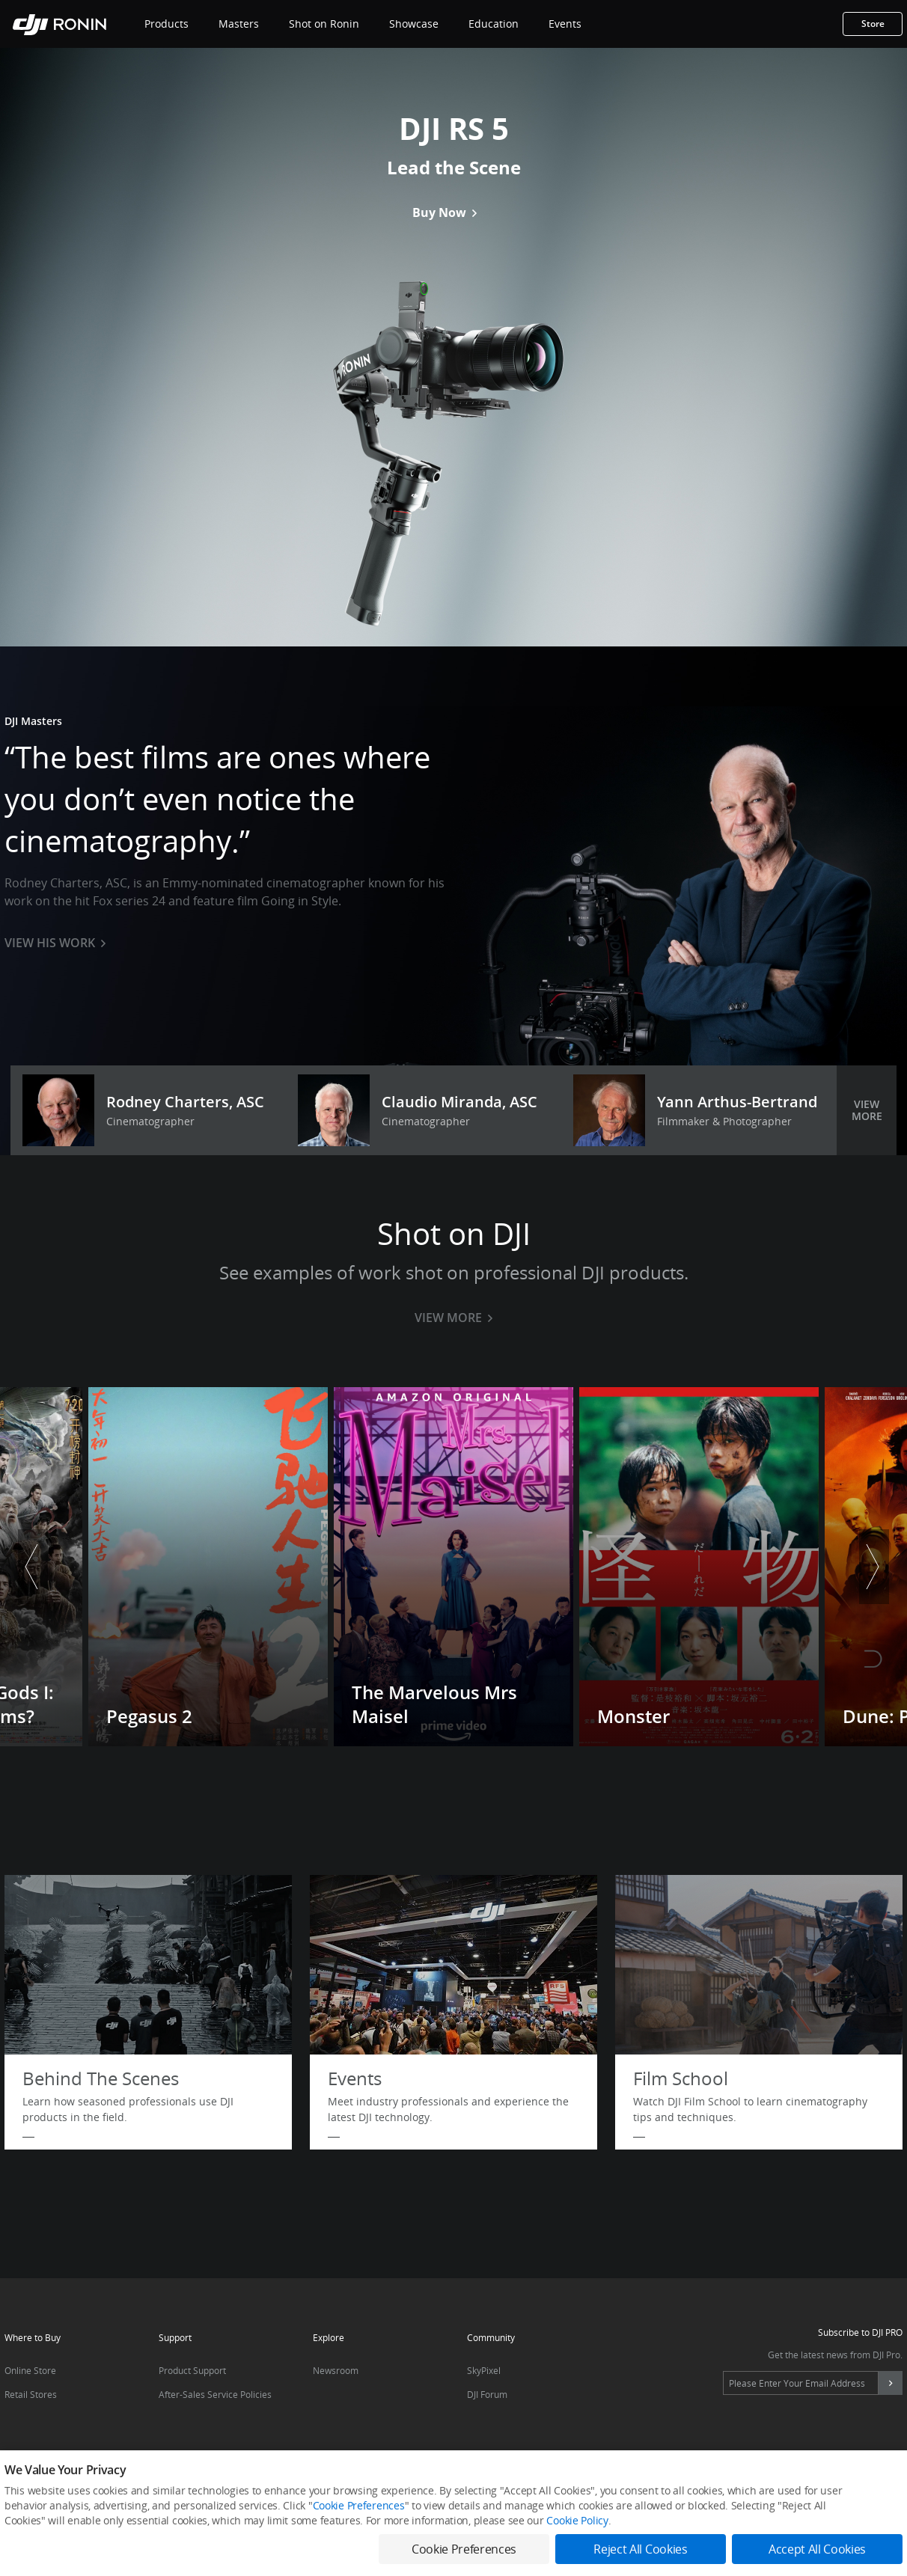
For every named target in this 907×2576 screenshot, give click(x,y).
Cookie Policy (577, 2520)
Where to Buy (32, 2337)
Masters (239, 23)
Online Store (30, 2370)
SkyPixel (484, 2370)
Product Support (192, 2370)
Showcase (414, 23)
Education (493, 23)
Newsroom (335, 2370)
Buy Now (444, 212)
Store (873, 23)
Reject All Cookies (640, 2549)
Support (175, 2337)
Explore (328, 2337)
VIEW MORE (867, 1110)
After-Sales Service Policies (215, 2394)
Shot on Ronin (324, 23)
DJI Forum (487, 2394)
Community (491, 2337)
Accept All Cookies (817, 2549)
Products (166, 23)
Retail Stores (30, 2394)
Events (565, 23)
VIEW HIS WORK (55, 942)
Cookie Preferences (359, 2505)
